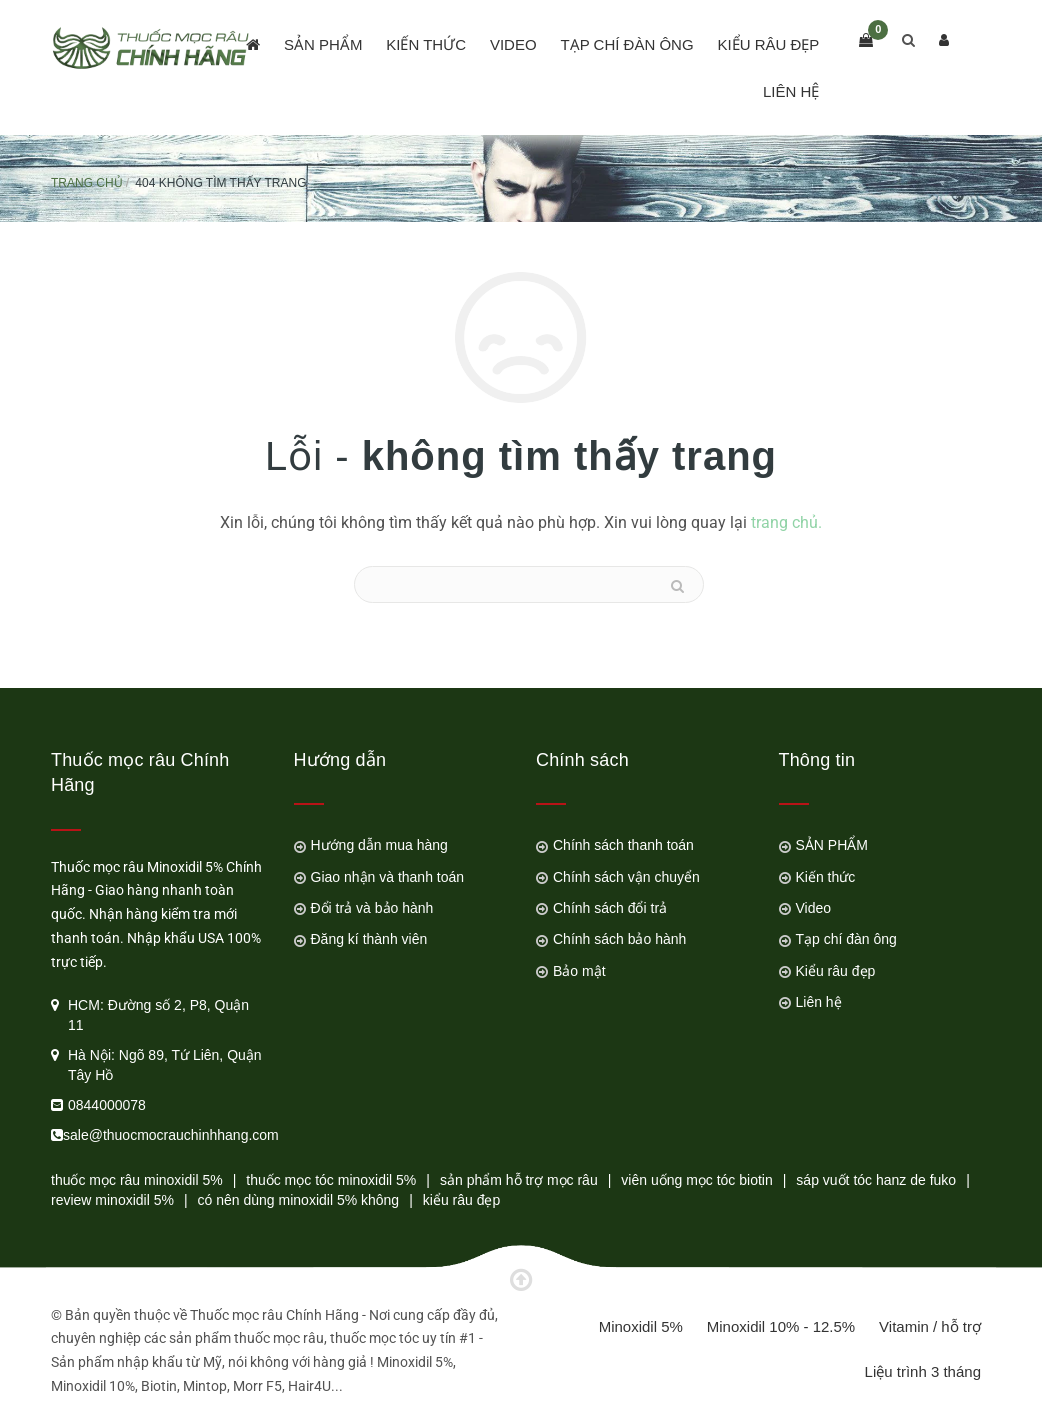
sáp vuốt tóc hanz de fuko (876, 1180)
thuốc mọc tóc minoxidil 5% (331, 1180)
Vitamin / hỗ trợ (930, 1326)
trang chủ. (786, 522)
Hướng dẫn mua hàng (379, 845)
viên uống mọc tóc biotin (696, 1180)
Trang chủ (87, 183)
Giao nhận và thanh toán (388, 877)
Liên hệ (791, 91)
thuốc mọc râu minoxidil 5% (137, 1180)
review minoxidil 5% (112, 1200)
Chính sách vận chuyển (626, 877)
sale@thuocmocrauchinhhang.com (171, 1135)
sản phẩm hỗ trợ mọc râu (519, 1180)
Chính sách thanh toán (623, 845)
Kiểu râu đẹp (768, 44)
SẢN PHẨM (323, 44)
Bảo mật (579, 971)
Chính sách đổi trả (610, 908)
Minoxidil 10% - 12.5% (781, 1326)
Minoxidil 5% (641, 1326)
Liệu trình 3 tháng (923, 1371)
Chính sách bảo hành (619, 939)
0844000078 (107, 1105)
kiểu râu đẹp (461, 1200)
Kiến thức (426, 44)
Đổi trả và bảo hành (372, 908)
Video (513, 44)
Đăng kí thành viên (369, 939)
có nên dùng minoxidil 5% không (299, 1200)
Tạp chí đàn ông (626, 44)
